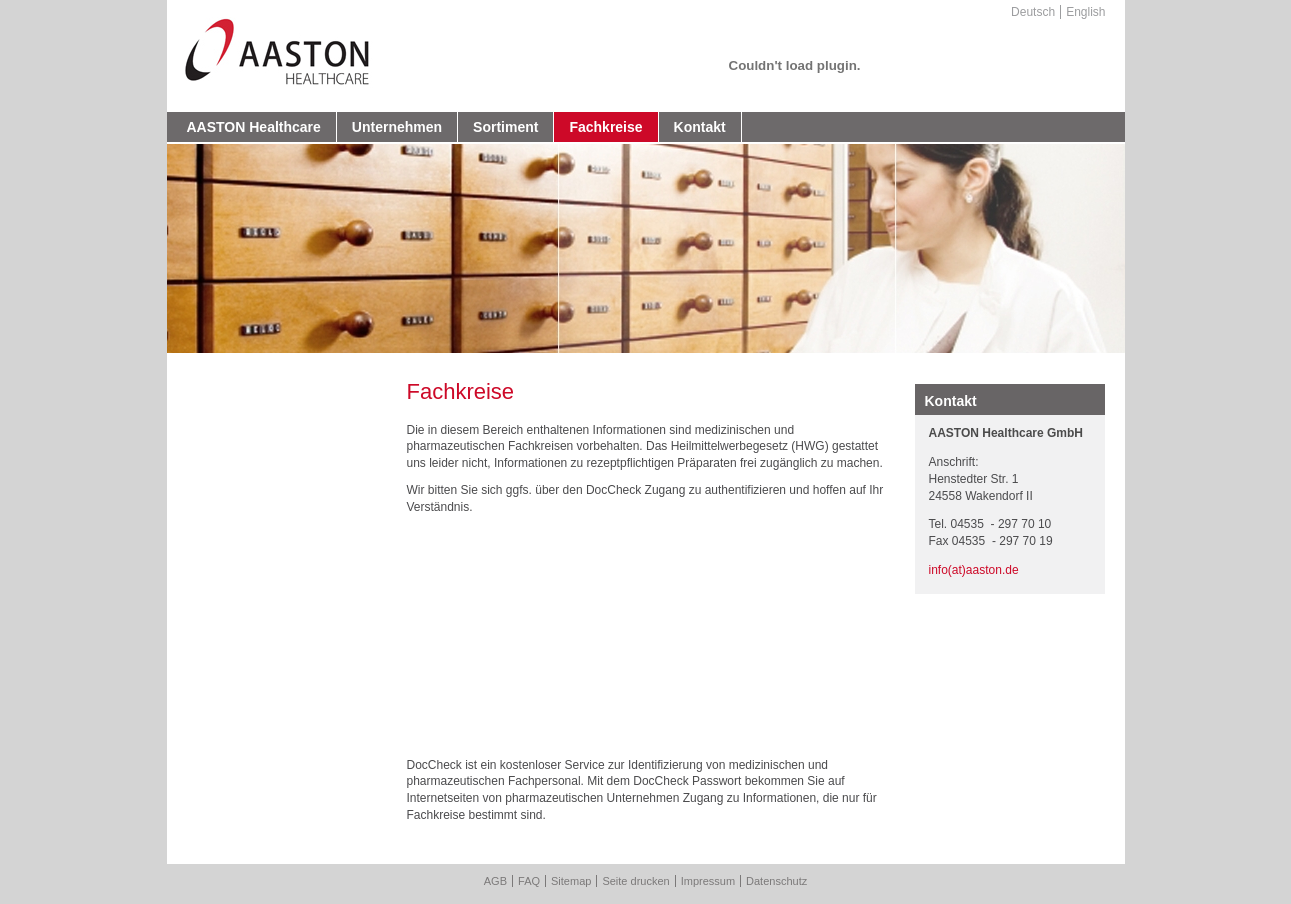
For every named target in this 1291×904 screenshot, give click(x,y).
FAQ (529, 881)
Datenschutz (776, 881)
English (1085, 12)
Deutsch (1033, 12)
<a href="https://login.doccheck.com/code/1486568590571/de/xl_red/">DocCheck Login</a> (640, 641)
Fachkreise (605, 127)
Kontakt (700, 127)
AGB (495, 881)
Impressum (708, 881)
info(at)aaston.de (974, 570)
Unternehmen (397, 127)
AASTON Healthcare (254, 127)
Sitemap (571, 881)
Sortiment (505, 127)
